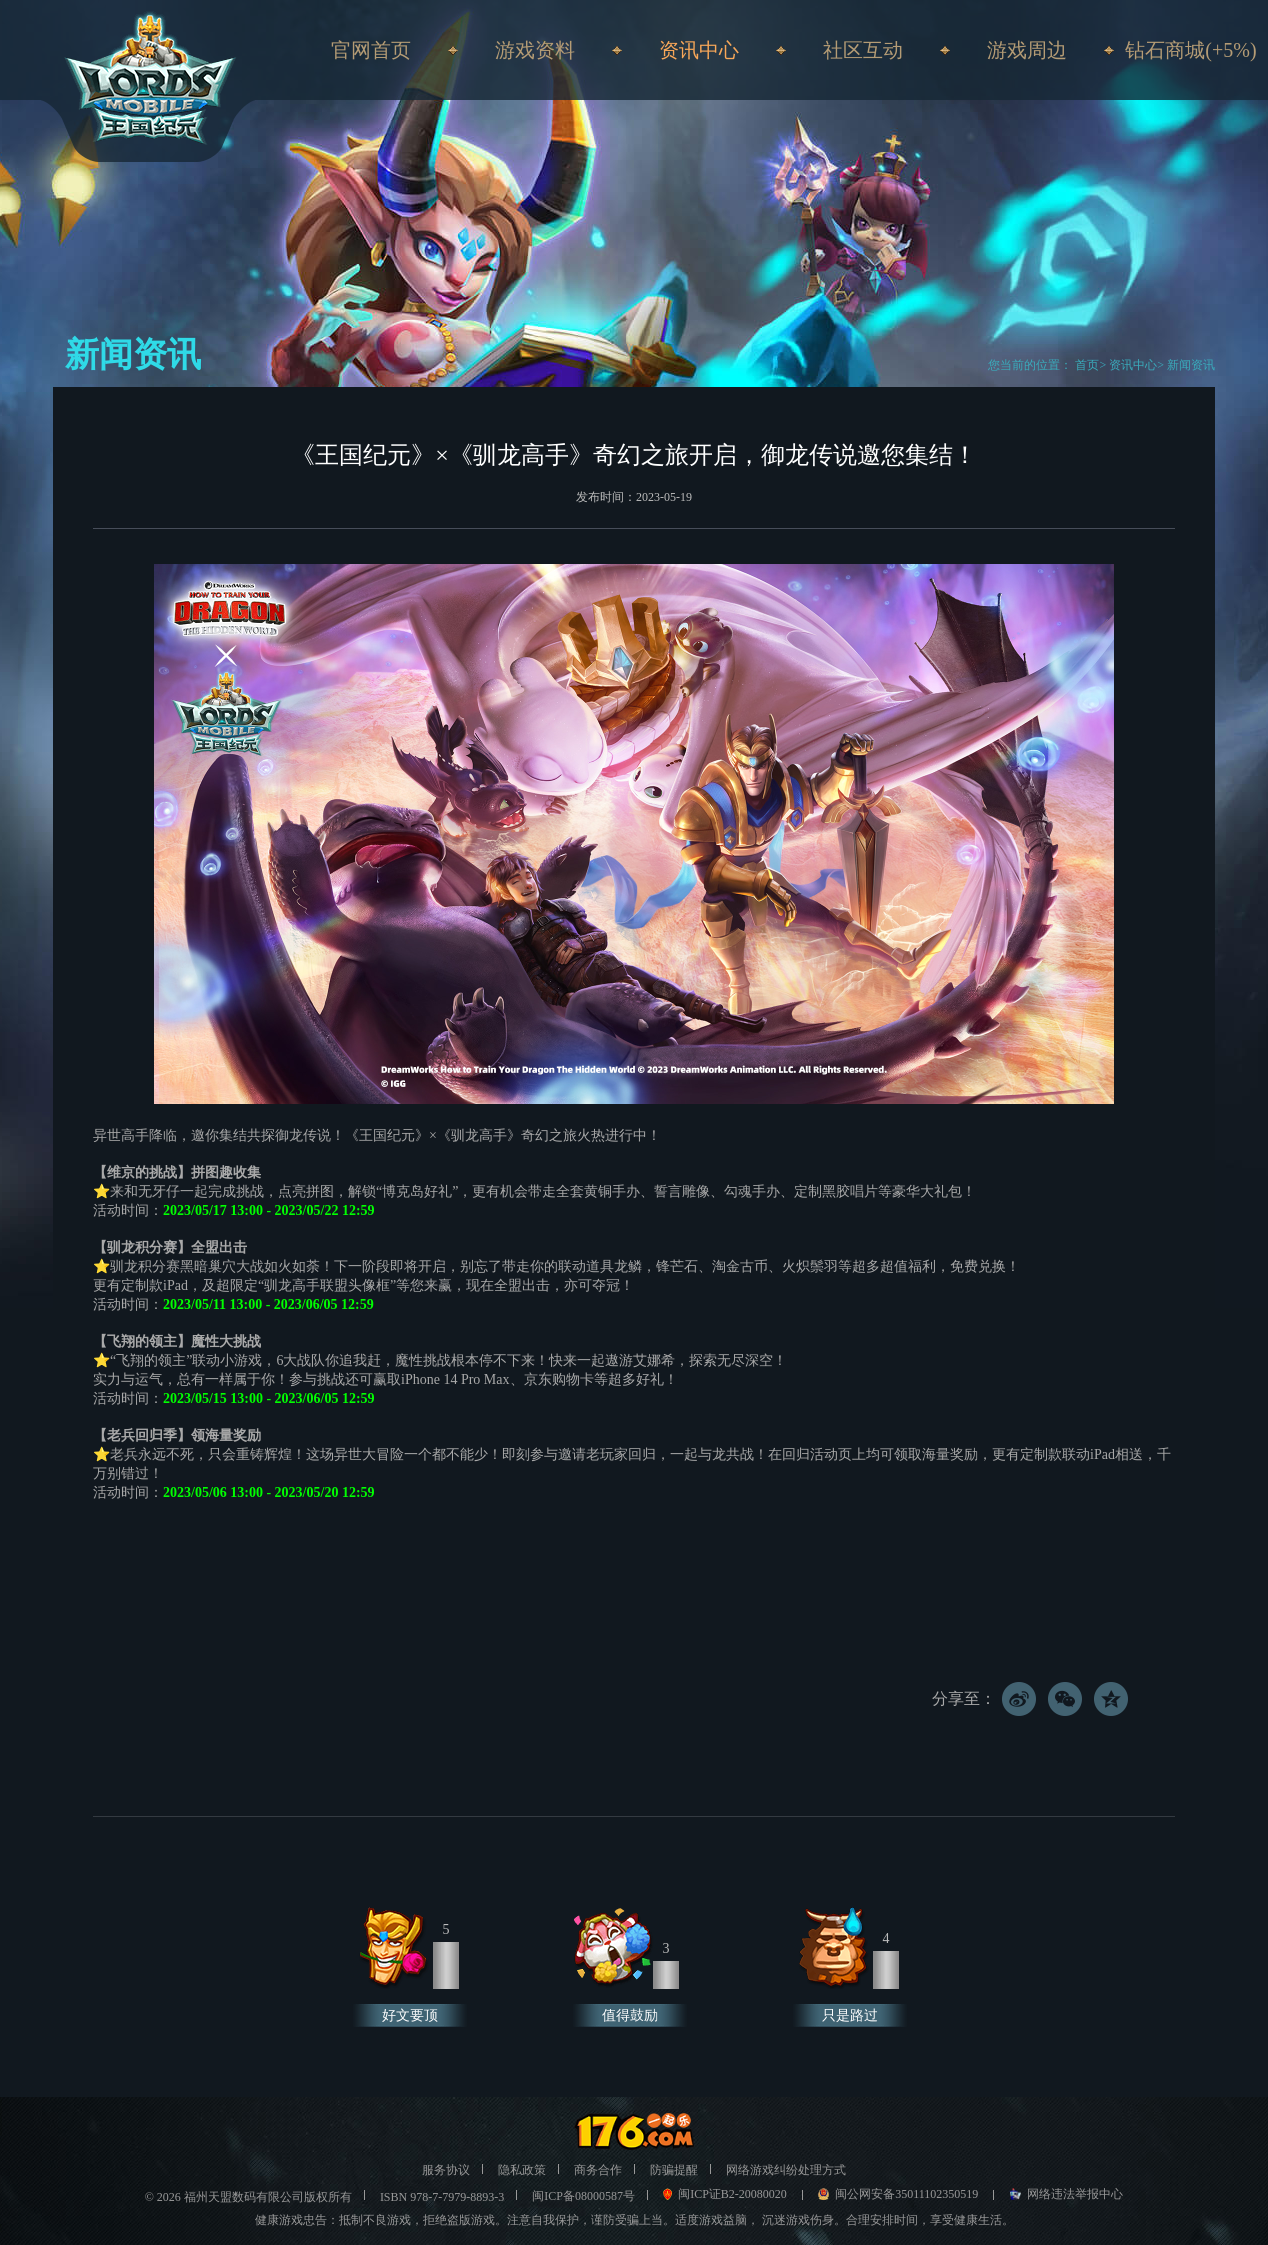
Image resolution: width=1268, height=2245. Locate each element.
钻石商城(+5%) (1190, 50)
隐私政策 (522, 2170)
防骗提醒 (674, 2170)
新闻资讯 (1191, 365)
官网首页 (371, 50)
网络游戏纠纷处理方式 (786, 2170)
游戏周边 (1027, 50)
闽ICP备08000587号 (583, 2196)
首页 (1085, 365)
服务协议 (446, 2170)
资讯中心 (1133, 365)
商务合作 (598, 2170)
